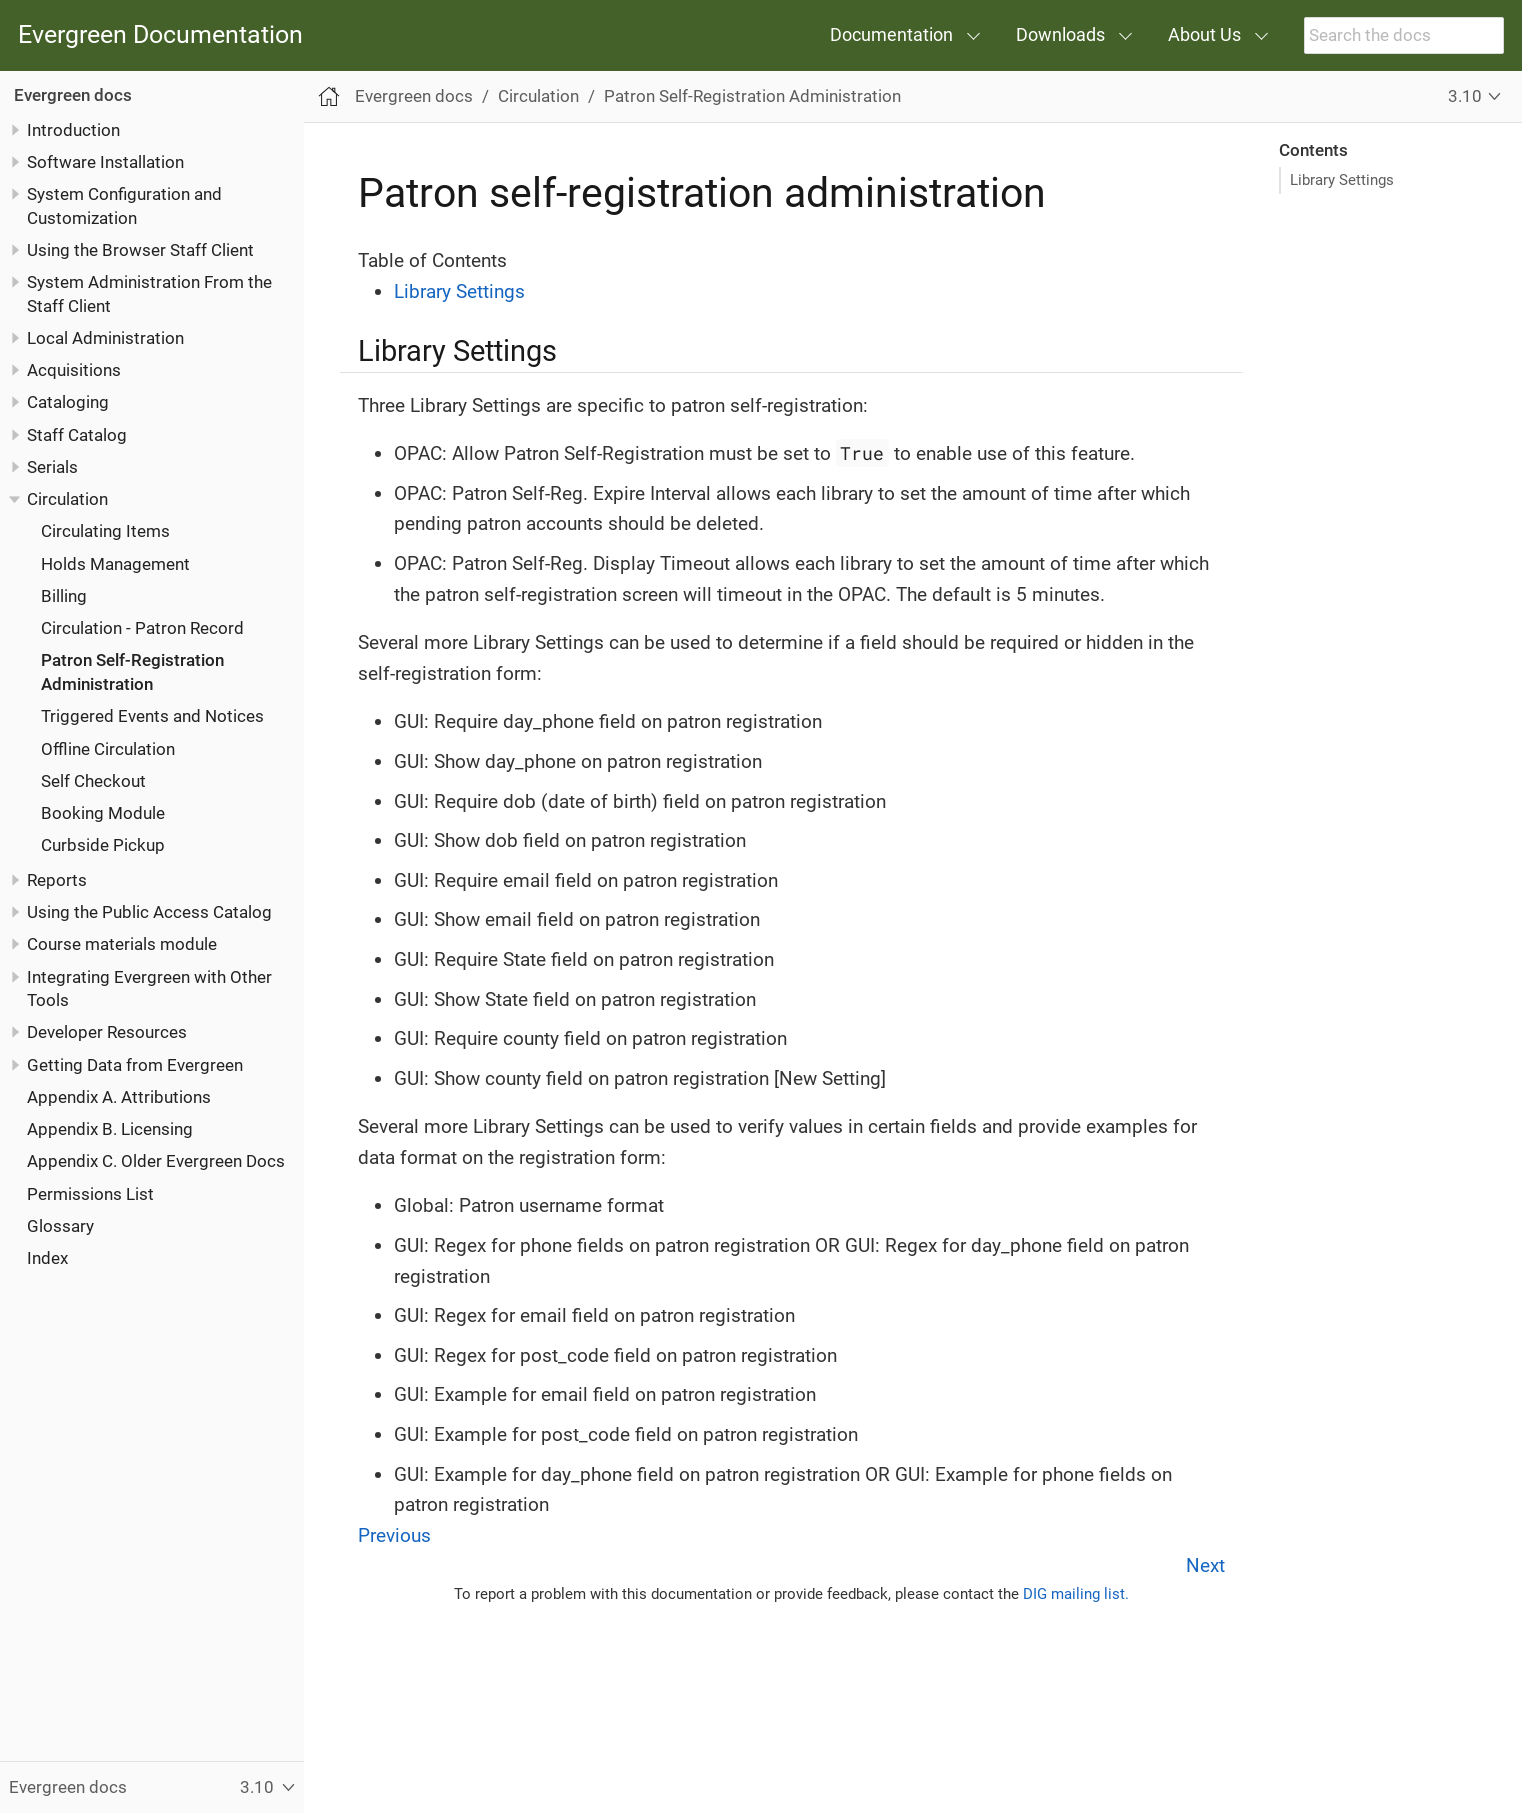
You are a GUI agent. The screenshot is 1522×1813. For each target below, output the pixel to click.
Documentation (891, 34)
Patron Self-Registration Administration (752, 96)
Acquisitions (74, 370)
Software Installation (105, 162)
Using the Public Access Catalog (149, 912)
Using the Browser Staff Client (140, 250)
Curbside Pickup (103, 845)
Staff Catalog (77, 435)
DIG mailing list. (1076, 1594)
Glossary (60, 1226)
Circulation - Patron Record (142, 628)
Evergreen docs (73, 95)
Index (47, 1258)
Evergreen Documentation (160, 35)
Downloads (1060, 34)
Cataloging (68, 402)
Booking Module (103, 813)
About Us (1204, 34)
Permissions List (90, 1194)
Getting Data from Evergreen (135, 1065)
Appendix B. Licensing (110, 1129)
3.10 (1465, 96)
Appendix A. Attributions (119, 1097)
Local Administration (105, 338)
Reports (57, 880)
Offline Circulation (108, 749)
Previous (394, 1535)
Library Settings (1342, 180)
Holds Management (115, 564)
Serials (52, 467)
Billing (64, 596)
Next (1205, 1565)
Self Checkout (93, 781)
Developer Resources (107, 1032)
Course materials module (122, 944)
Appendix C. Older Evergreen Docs (156, 1161)
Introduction (73, 130)
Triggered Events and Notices (152, 716)
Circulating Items (105, 531)
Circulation (67, 499)
